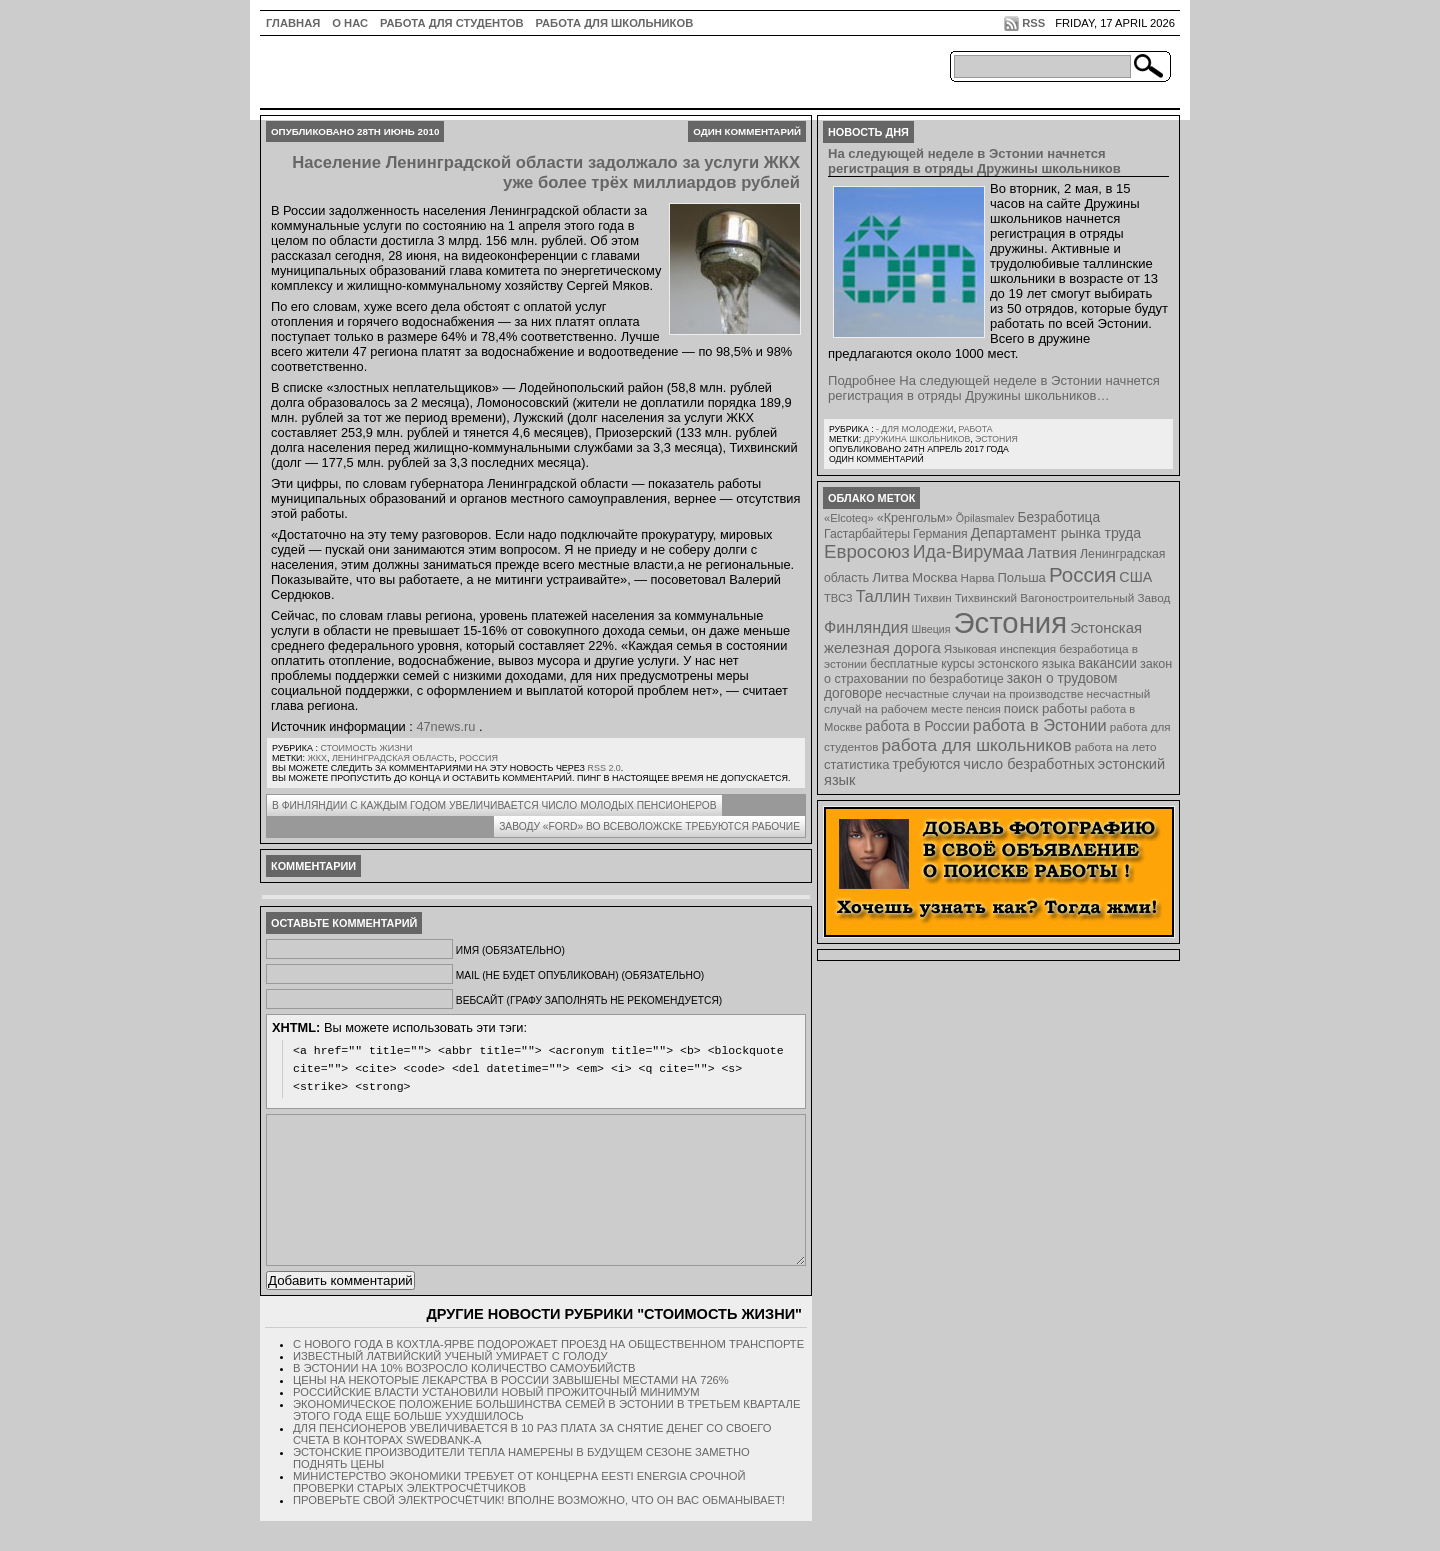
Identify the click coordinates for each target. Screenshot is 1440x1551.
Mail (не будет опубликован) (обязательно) (580, 975)
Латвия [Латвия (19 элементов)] (1052, 552)
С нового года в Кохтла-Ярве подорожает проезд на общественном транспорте (548, 1374)
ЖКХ (317, 758)
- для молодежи (915, 429)
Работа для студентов (451, 23)
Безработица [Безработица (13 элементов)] (1058, 517)
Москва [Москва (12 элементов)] (935, 577)
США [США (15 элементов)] (1135, 577)
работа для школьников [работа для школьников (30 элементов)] (977, 745)
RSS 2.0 (603, 768)
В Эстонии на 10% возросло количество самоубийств (464, 1398)
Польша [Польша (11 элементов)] (1022, 577)
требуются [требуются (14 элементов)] (927, 764)
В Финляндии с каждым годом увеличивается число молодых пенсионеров (494, 805)
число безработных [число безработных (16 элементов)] (1028, 764)
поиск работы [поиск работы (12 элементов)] (1046, 708)
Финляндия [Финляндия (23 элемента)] (866, 627)
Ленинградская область (393, 758)
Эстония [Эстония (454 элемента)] (1011, 622)
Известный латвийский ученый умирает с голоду (450, 1386)
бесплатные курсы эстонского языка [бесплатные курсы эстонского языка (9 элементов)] (972, 664)
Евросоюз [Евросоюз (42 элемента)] (867, 551)
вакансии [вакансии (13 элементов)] (1107, 663)
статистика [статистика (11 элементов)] (856, 764)
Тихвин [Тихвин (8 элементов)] (933, 597)
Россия (478, 758)
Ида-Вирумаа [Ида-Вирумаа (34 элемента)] (968, 552)
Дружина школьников (916, 439)
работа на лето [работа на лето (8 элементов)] (1116, 746)
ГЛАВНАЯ (293, 23)
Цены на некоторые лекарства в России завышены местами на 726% (511, 1410)
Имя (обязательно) (510, 950)
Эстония (996, 439)
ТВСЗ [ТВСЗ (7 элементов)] (838, 598)
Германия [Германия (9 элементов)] (940, 534)
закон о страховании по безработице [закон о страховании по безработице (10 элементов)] (998, 671)
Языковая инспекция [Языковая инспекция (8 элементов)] (1000, 648)
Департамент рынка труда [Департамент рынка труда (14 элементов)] (1056, 533)
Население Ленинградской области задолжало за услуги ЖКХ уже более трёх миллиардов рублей (546, 172)
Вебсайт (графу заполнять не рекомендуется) (589, 1000)
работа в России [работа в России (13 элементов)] (917, 726)
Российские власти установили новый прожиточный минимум (496, 1422)
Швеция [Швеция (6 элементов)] (930, 629)
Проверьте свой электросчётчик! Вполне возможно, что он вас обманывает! (539, 1530)
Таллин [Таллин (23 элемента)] (883, 596)
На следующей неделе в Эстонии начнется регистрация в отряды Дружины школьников (974, 161)
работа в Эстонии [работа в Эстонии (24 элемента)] (1040, 725)
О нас (350, 23)
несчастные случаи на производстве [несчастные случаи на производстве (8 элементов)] (984, 693)
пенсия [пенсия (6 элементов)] (983, 709)
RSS (1033, 23)
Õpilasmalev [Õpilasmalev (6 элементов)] (985, 518)
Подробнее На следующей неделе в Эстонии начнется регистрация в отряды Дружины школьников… (994, 388)
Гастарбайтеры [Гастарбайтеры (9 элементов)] (867, 534)
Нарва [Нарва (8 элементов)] (977, 577)
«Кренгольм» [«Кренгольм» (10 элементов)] (915, 518)
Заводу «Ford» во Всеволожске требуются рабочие (649, 826)
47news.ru (445, 726)
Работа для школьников (615, 23)
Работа (975, 429)
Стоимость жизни (366, 748)
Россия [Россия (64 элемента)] (1082, 574)
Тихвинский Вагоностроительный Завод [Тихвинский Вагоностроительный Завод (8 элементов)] (1063, 597)
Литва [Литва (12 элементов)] (890, 577)
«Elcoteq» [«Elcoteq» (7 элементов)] (849, 518)
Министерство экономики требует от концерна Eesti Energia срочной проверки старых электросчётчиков (519, 1512)
